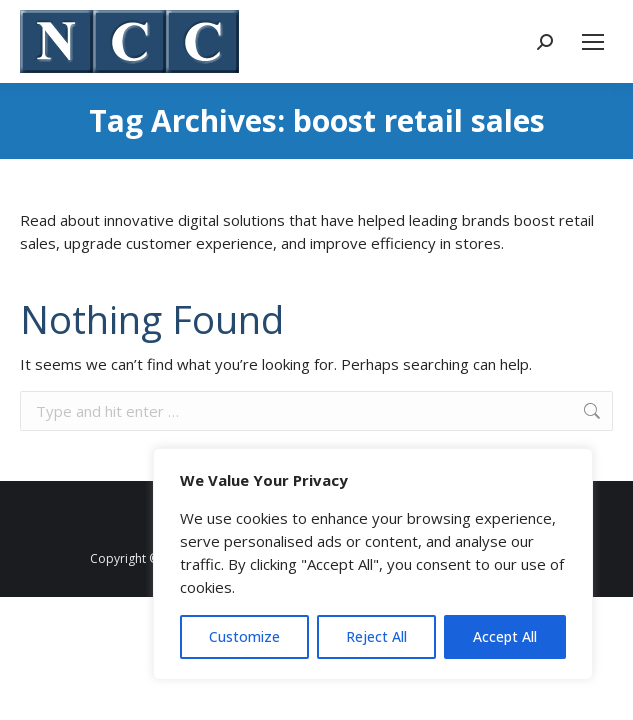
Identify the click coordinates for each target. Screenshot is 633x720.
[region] (373, 564)
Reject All (376, 636)
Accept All (505, 636)
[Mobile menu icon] (593, 42)
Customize (244, 636)
